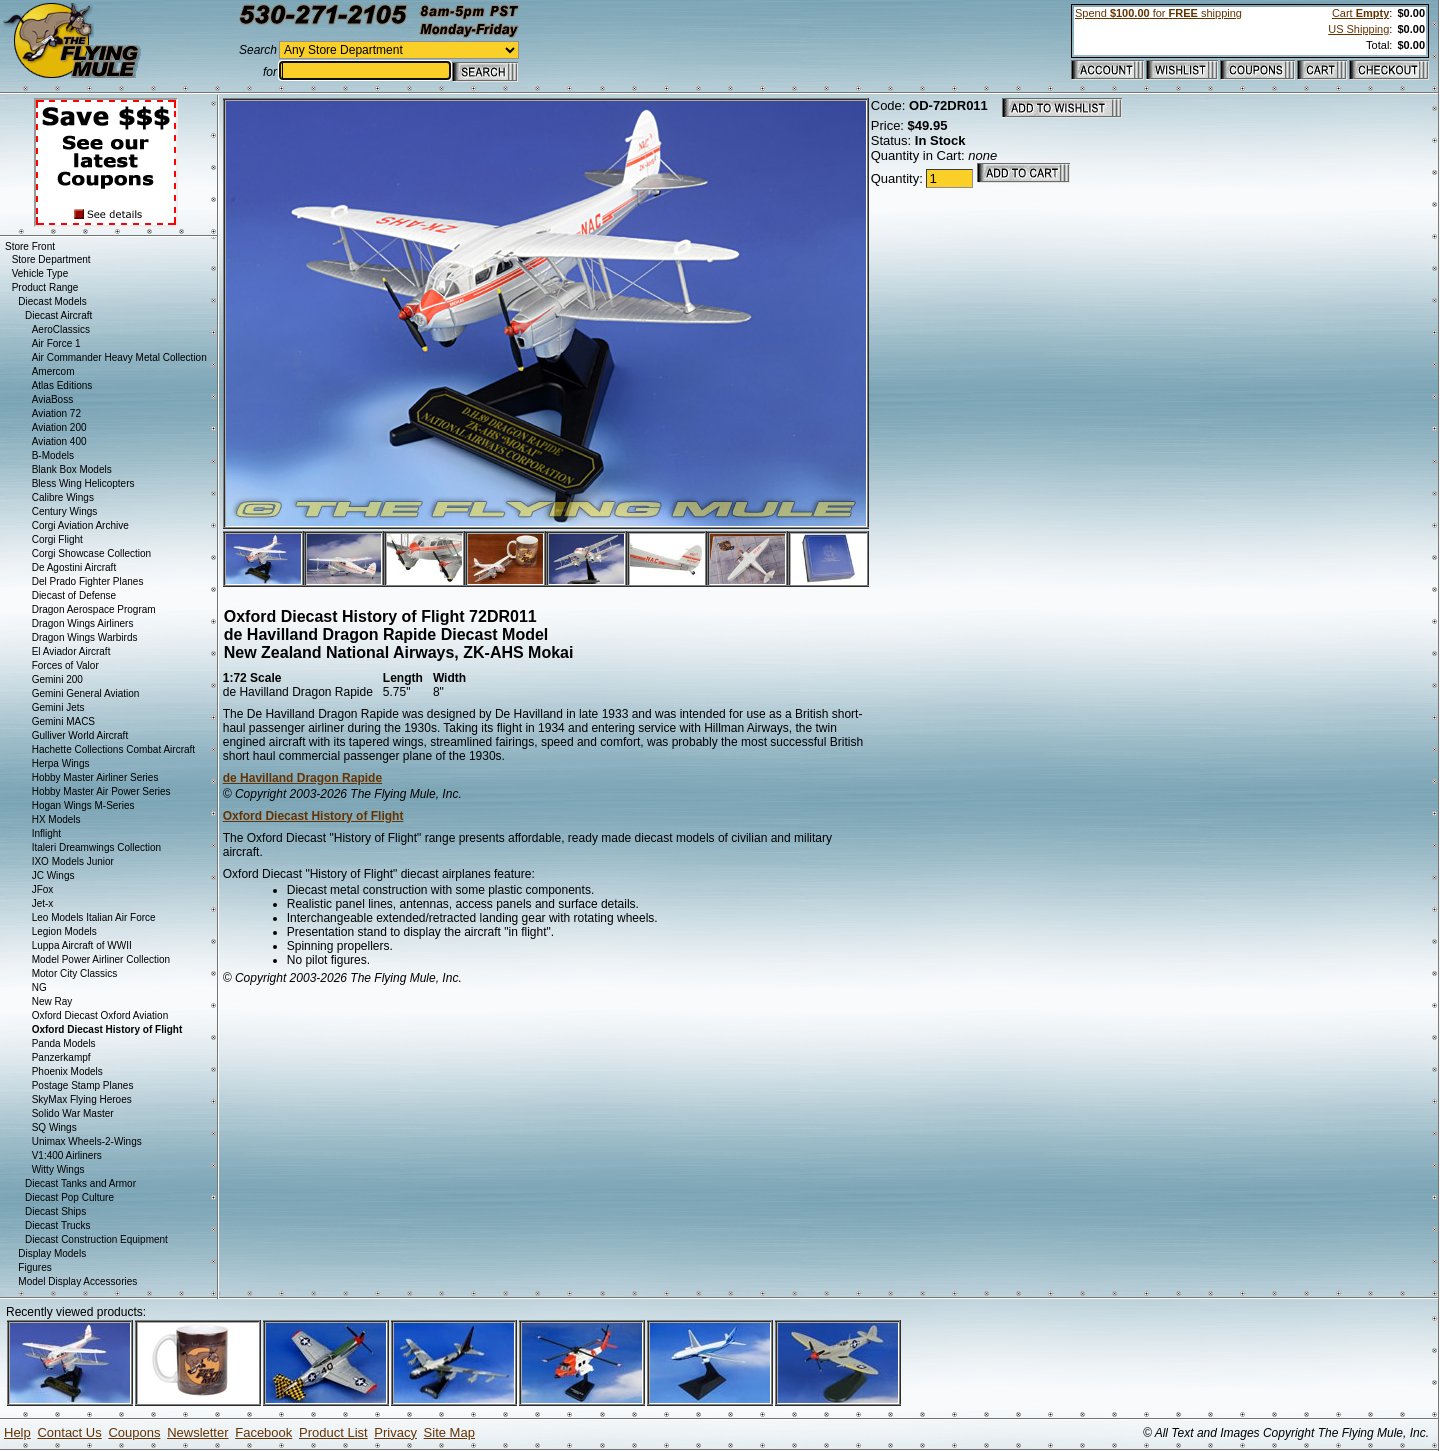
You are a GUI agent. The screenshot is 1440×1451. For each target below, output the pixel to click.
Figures (34, 1267)
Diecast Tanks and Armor (80, 1183)
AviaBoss (53, 399)
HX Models (56, 819)
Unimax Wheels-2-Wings (87, 1141)
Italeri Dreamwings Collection (97, 847)
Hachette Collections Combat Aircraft (113, 749)
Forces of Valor (65, 665)
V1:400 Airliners (67, 1155)
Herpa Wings (61, 763)
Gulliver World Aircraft (80, 735)
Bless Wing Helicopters (83, 483)
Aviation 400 (59, 441)
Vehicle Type (40, 273)
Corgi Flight (57, 539)
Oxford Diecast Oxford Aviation (100, 1015)
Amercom (53, 371)
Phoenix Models (67, 1071)
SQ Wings (54, 1127)
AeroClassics (61, 329)
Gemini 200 (57, 679)
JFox (43, 889)
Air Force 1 (56, 343)
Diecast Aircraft (58, 315)
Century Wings (65, 511)
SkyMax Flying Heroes (82, 1099)
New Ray (52, 1001)
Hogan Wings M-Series (83, 805)
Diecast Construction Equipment (96, 1239)
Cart (1360, 13)
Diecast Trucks (58, 1225)
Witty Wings (58, 1169)
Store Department (51, 259)
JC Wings (53, 875)
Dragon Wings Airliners (83, 623)
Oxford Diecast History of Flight (313, 816)
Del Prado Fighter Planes (88, 581)
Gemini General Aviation (86, 693)
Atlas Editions (62, 385)
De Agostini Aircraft (74, 567)
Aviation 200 (59, 427)
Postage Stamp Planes (83, 1085)
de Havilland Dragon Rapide (302, 778)
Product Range (45, 287)
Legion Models (64, 931)
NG (39, 987)
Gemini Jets (58, 707)
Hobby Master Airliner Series (95, 777)
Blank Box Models (72, 469)
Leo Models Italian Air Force (94, 917)
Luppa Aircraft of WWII (82, 945)
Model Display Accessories (77, 1281)
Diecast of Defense (74, 595)
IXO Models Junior (73, 861)
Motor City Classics (75, 973)
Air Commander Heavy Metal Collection (119, 357)
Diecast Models (52, 301)
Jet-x (43, 903)
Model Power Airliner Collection (101, 959)
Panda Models (64, 1043)
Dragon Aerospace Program (94, 609)
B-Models (53, 455)
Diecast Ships (55, 1211)
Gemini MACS (63, 721)
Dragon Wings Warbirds (85, 637)
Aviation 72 (56, 413)
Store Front (30, 246)
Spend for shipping (1158, 13)
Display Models (52, 1253)
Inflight (46, 833)
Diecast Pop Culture (69, 1197)
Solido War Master (73, 1113)
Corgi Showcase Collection (92, 553)
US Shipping (1358, 29)
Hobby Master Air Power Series (101, 791)
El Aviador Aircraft (71, 651)
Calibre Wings (63, 497)
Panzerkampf (61, 1057)
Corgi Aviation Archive (80, 525)
